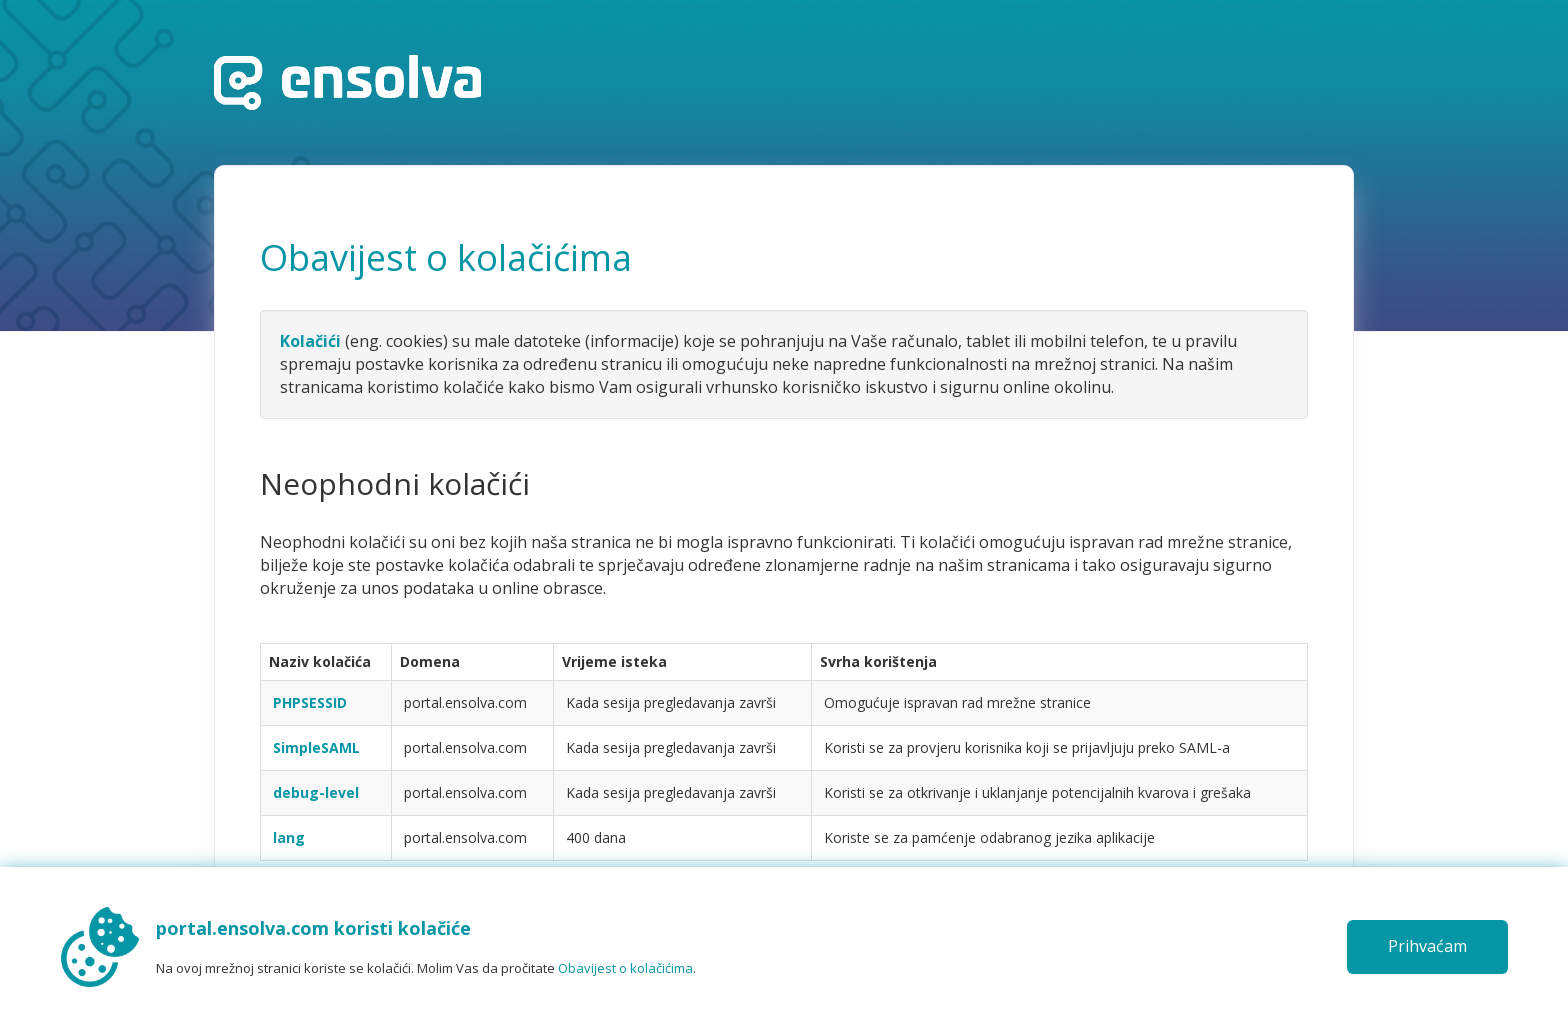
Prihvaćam (1427, 946)
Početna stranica (347, 82)
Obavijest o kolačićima (625, 968)
